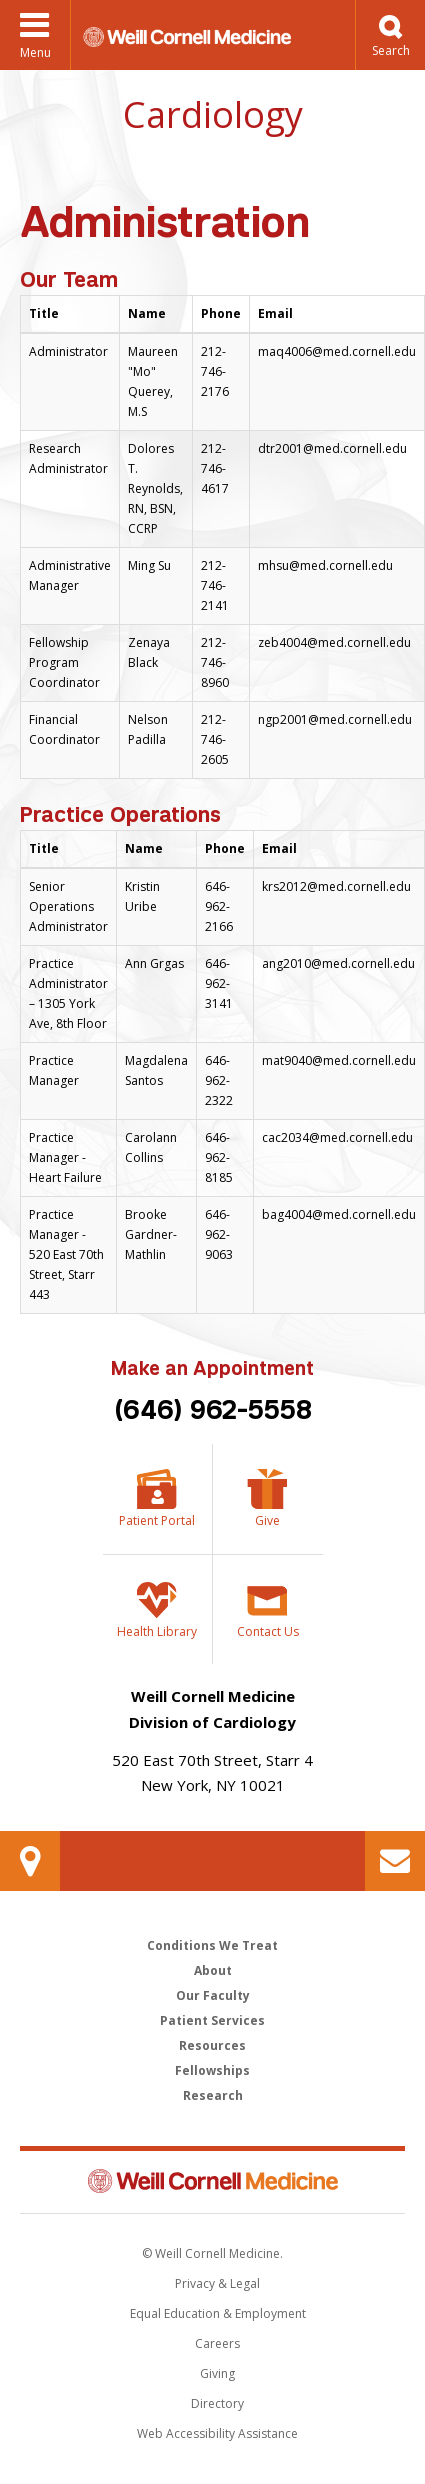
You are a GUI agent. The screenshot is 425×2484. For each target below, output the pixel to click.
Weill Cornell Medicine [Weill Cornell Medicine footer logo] (213, 2181)
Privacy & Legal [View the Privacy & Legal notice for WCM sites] (217, 2283)
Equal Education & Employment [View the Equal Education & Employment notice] (218, 2313)
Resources (212, 2045)
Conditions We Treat (212, 1945)
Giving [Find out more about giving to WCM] (217, 2373)
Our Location (30, 1861)
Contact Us (395, 1861)
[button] (390, 35)
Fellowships (212, 2070)
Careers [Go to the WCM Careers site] (217, 2343)
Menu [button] (35, 52)
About (213, 1970)
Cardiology (213, 114)
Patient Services (212, 2020)
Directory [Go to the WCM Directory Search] (217, 2403)
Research (213, 2095)
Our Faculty (213, 1995)
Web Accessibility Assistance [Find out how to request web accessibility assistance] (217, 2433)
